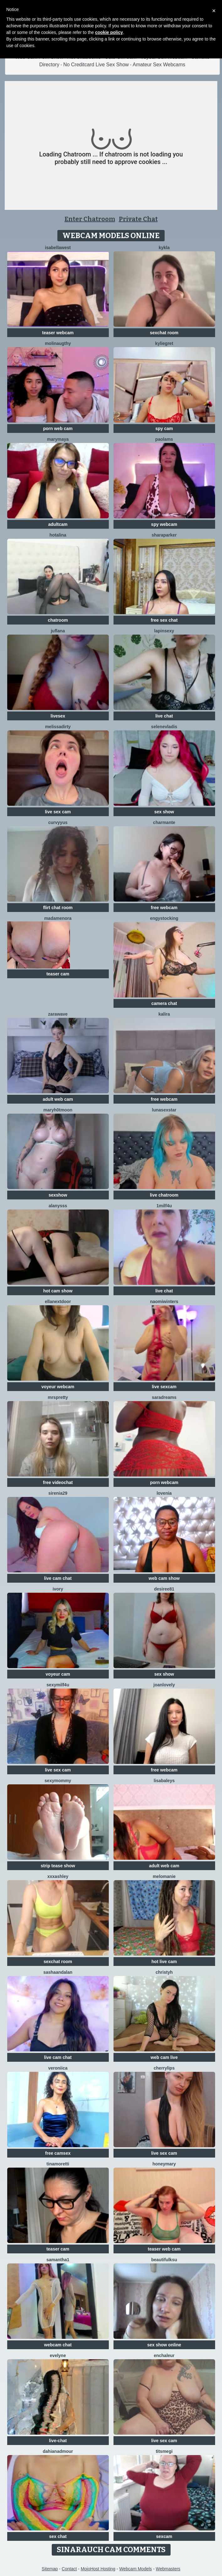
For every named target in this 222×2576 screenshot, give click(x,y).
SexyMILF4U (57, 1684)
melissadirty (58, 726)
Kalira (164, 1014)
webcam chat (58, 2344)
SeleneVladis (164, 726)
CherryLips (164, 2068)
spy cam (164, 428)
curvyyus (57, 822)
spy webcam (164, 524)
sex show (164, 811)
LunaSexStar (164, 1109)
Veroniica (57, 2068)
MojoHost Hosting (98, 2568)
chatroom (58, 620)
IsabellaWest (58, 247)
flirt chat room (57, 907)
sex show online (164, 2344)
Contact (69, 2568)
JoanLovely (164, 1684)
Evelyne (58, 2355)
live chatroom (164, 1195)
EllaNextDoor (58, 1301)
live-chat (58, 2440)
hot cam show (57, 1290)
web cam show (164, 1578)
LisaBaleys (164, 1780)
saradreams (164, 1397)
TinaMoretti (57, 2163)
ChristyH (164, 1972)
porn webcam (164, 1482)
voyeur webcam (57, 1386)
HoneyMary (164, 2163)
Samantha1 (57, 2259)
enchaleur (164, 2355)
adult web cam (58, 1099)
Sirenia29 (57, 1493)
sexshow (58, 1195)
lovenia (164, 1493)
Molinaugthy (58, 343)
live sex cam (58, 811)
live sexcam (164, 1386)
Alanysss (58, 1205)
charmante (164, 822)
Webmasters (168, 2568)
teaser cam (57, 973)
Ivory (58, 1588)
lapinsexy (164, 630)
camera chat (164, 1003)
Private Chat (138, 219)
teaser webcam (57, 332)
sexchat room (164, 332)
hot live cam (164, 1961)
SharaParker (164, 535)
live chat (164, 715)
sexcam (164, 2536)
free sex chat (164, 620)
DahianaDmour (58, 2451)
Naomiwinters (164, 1301)
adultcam (57, 524)
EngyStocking (164, 918)
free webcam (164, 907)
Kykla (164, 247)
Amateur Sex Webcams (159, 64)
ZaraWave (57, 1014)
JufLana (58, 630)
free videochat (58, 1482)
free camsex (58, 2153)
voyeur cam (58, 1674)
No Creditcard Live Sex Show (96, 64)
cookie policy (109, 32)
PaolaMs (164, 439)
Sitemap (50, 2568)
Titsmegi (164, 2451)
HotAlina (58, 535)
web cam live (164, 2057)
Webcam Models (135, 2568)
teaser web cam (164, 2248)
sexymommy (58, 1780)
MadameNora (57, 918)
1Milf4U (164, 1205)
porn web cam (57, 428)
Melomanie (164, 1876)
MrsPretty (58, 1397)
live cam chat (58, 1578)
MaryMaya (58, 439)
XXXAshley (57, 1876)
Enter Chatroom (90, 219)
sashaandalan (57, 1972)
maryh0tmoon (57, 1109)
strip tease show (58, 1865)
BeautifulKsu (164, 2259)
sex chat (57, 2536)
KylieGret (164, 343)
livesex (57, 715)
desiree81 (164, 1588)
